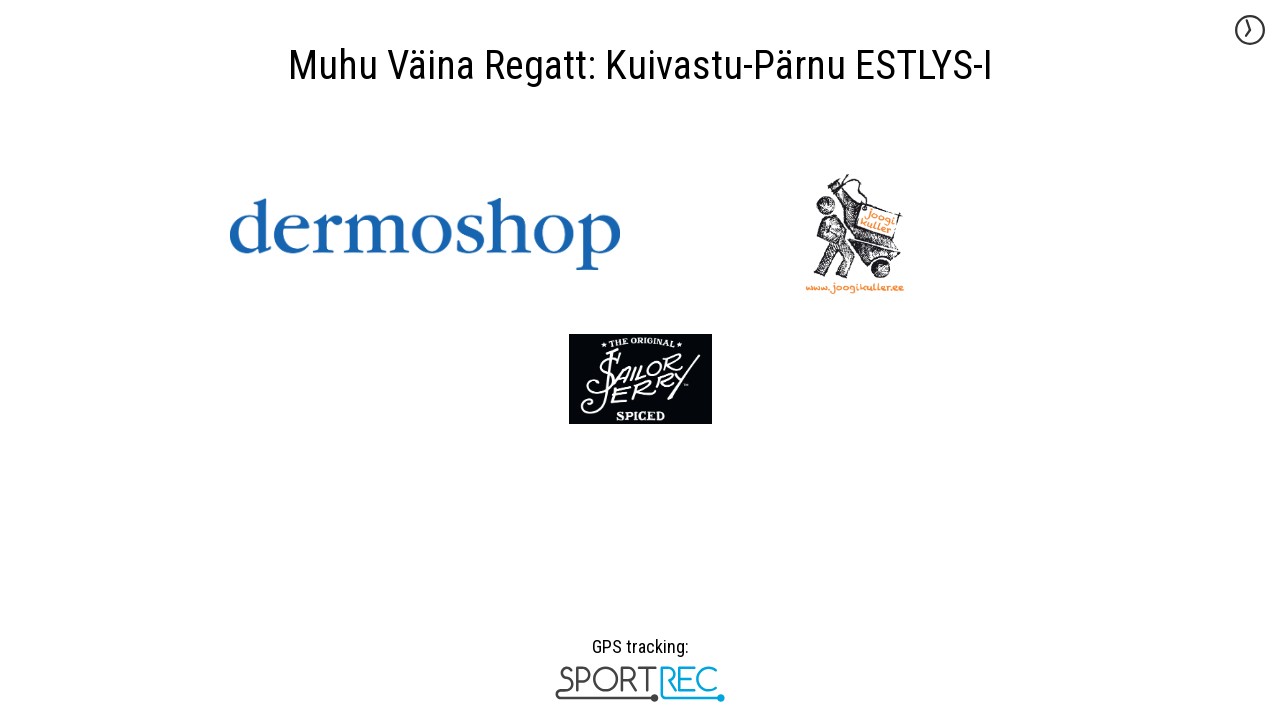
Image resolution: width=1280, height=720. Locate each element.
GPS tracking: (639, 654)
